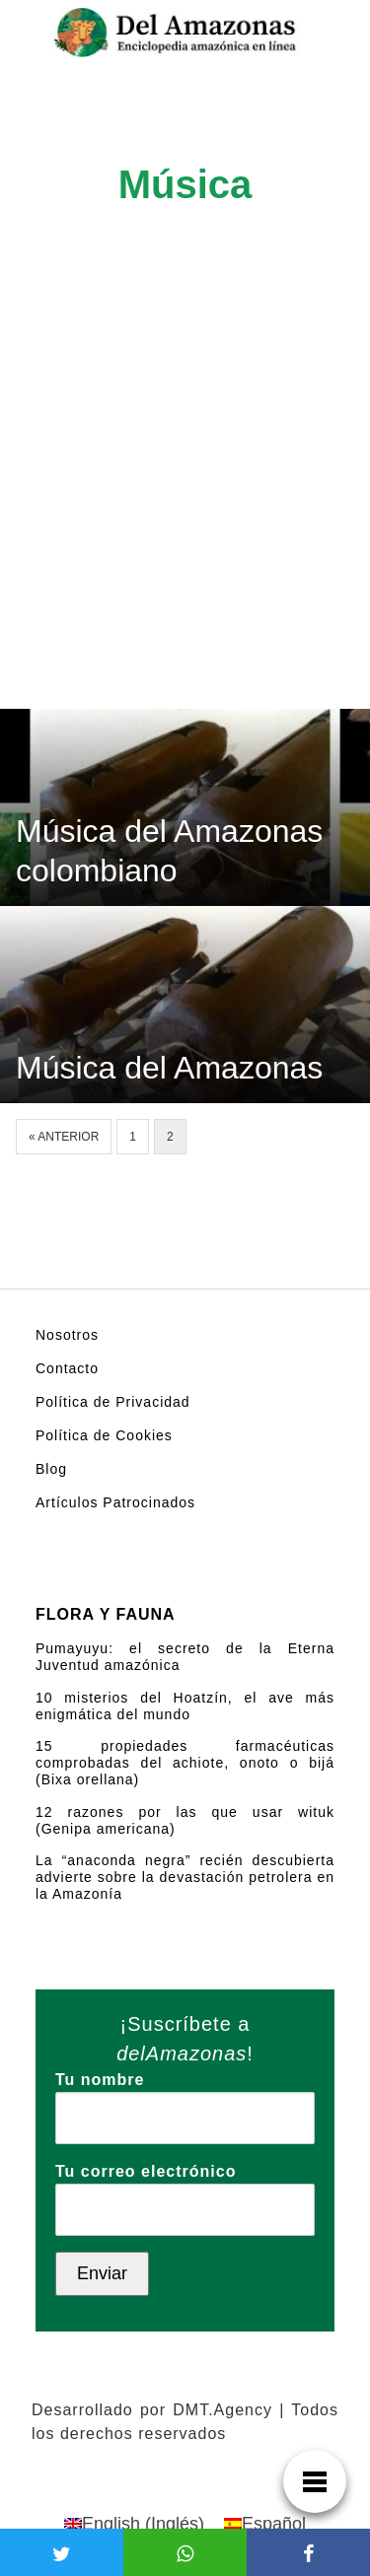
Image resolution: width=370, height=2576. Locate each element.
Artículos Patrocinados (115, 1502)
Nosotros (67, 1335)
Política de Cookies (104, 1435)
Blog (51, 1469)
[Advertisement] (185, 514)
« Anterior (64, 1137)
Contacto (67, 1368)
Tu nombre (185, 2098)
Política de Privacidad (113, 1402)
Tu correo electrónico (185, 2190)
